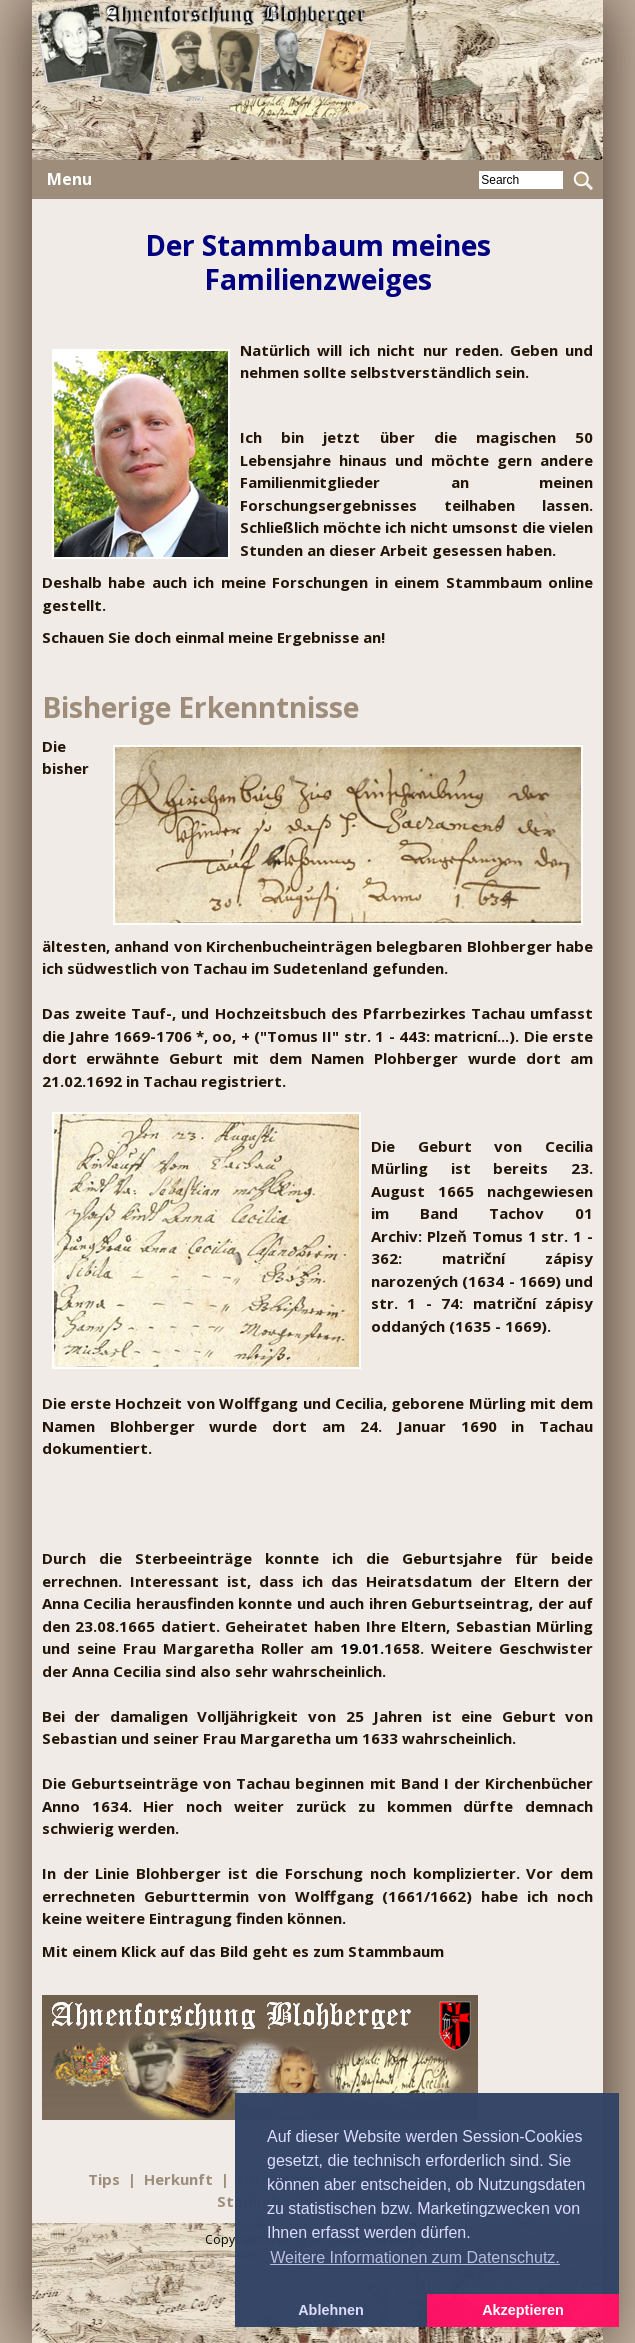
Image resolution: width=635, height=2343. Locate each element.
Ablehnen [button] (331, 2310)
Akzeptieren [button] (523, 2310)
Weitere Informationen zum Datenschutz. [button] (415, 2257)
